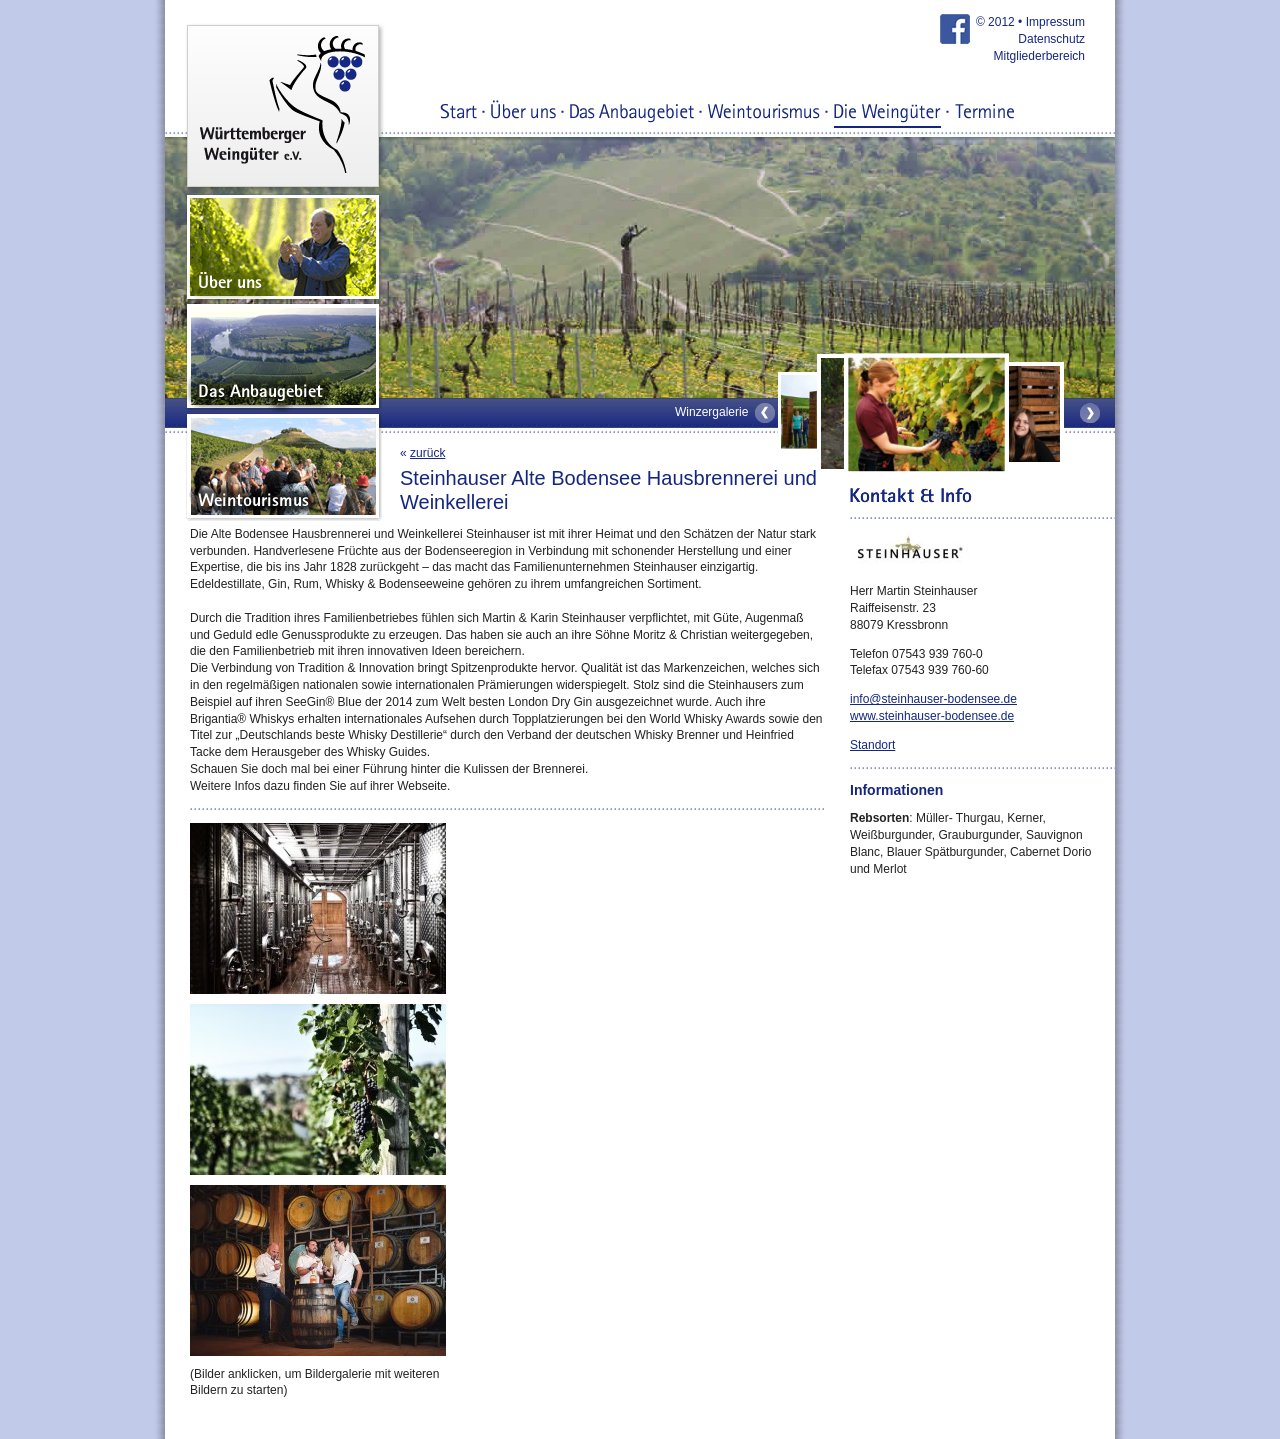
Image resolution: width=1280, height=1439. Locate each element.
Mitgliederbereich (1039, 56)
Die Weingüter (887, 113)
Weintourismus (764, 113)
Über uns (523, 113)
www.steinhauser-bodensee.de (932, 716)
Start (459, 113)
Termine (984, 113)
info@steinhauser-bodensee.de (933, 699)
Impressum (1055, 22)
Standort (872, 745)
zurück (427, 453)
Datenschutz (1051, 39)
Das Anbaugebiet (632, 113)
